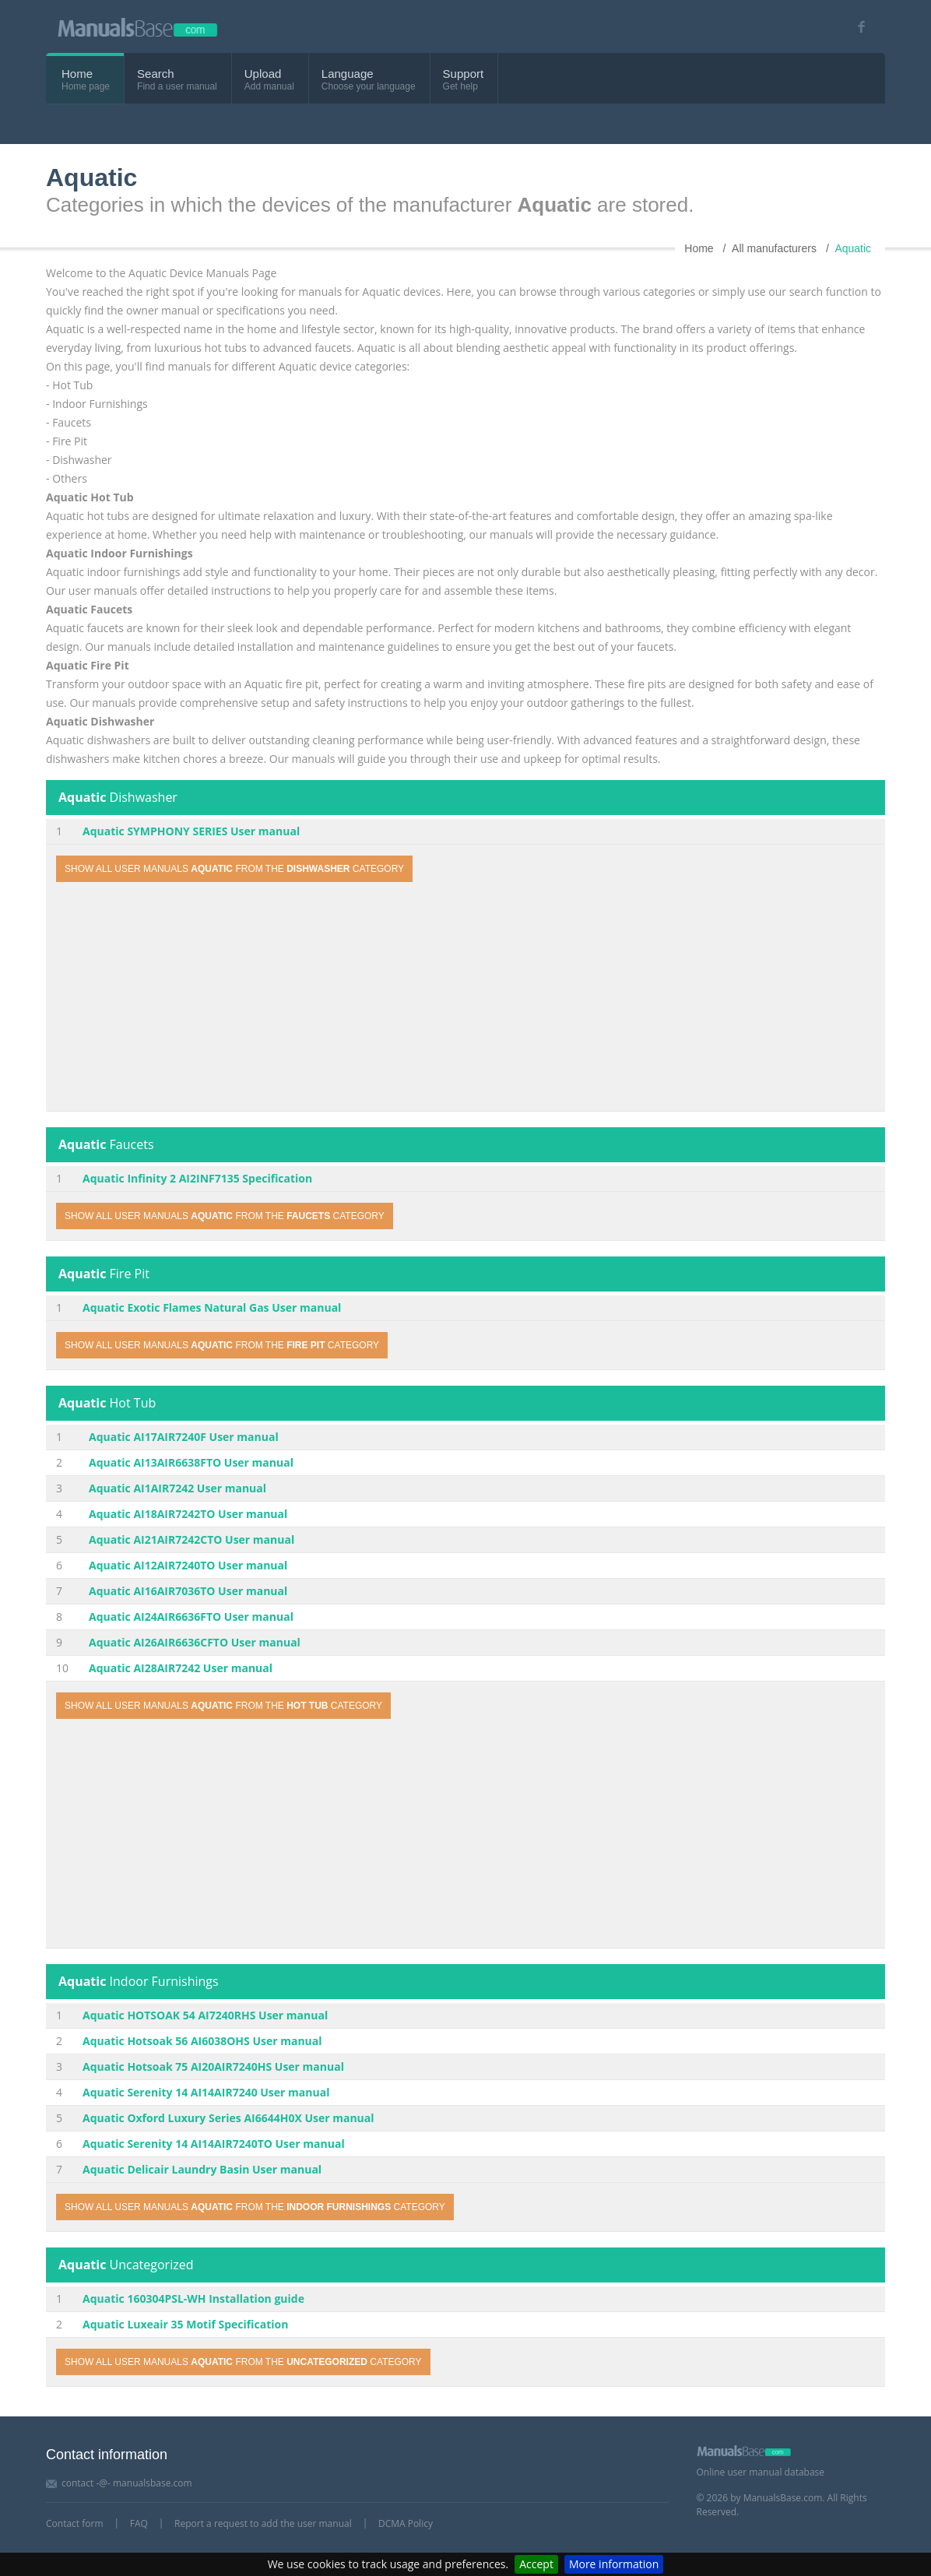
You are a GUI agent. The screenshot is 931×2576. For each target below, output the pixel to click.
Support (463, 73)
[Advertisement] (465, 999)
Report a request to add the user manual (263, 2523)
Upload (263, 73)
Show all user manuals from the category (234, 868)
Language (347, 73)
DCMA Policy (405, 2523)
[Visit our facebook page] (855, 27)
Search (155, 73)
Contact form (75, 2523)
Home (77, 73)
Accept (536, 2564)
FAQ (139, 2523)
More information (614, 2564)
